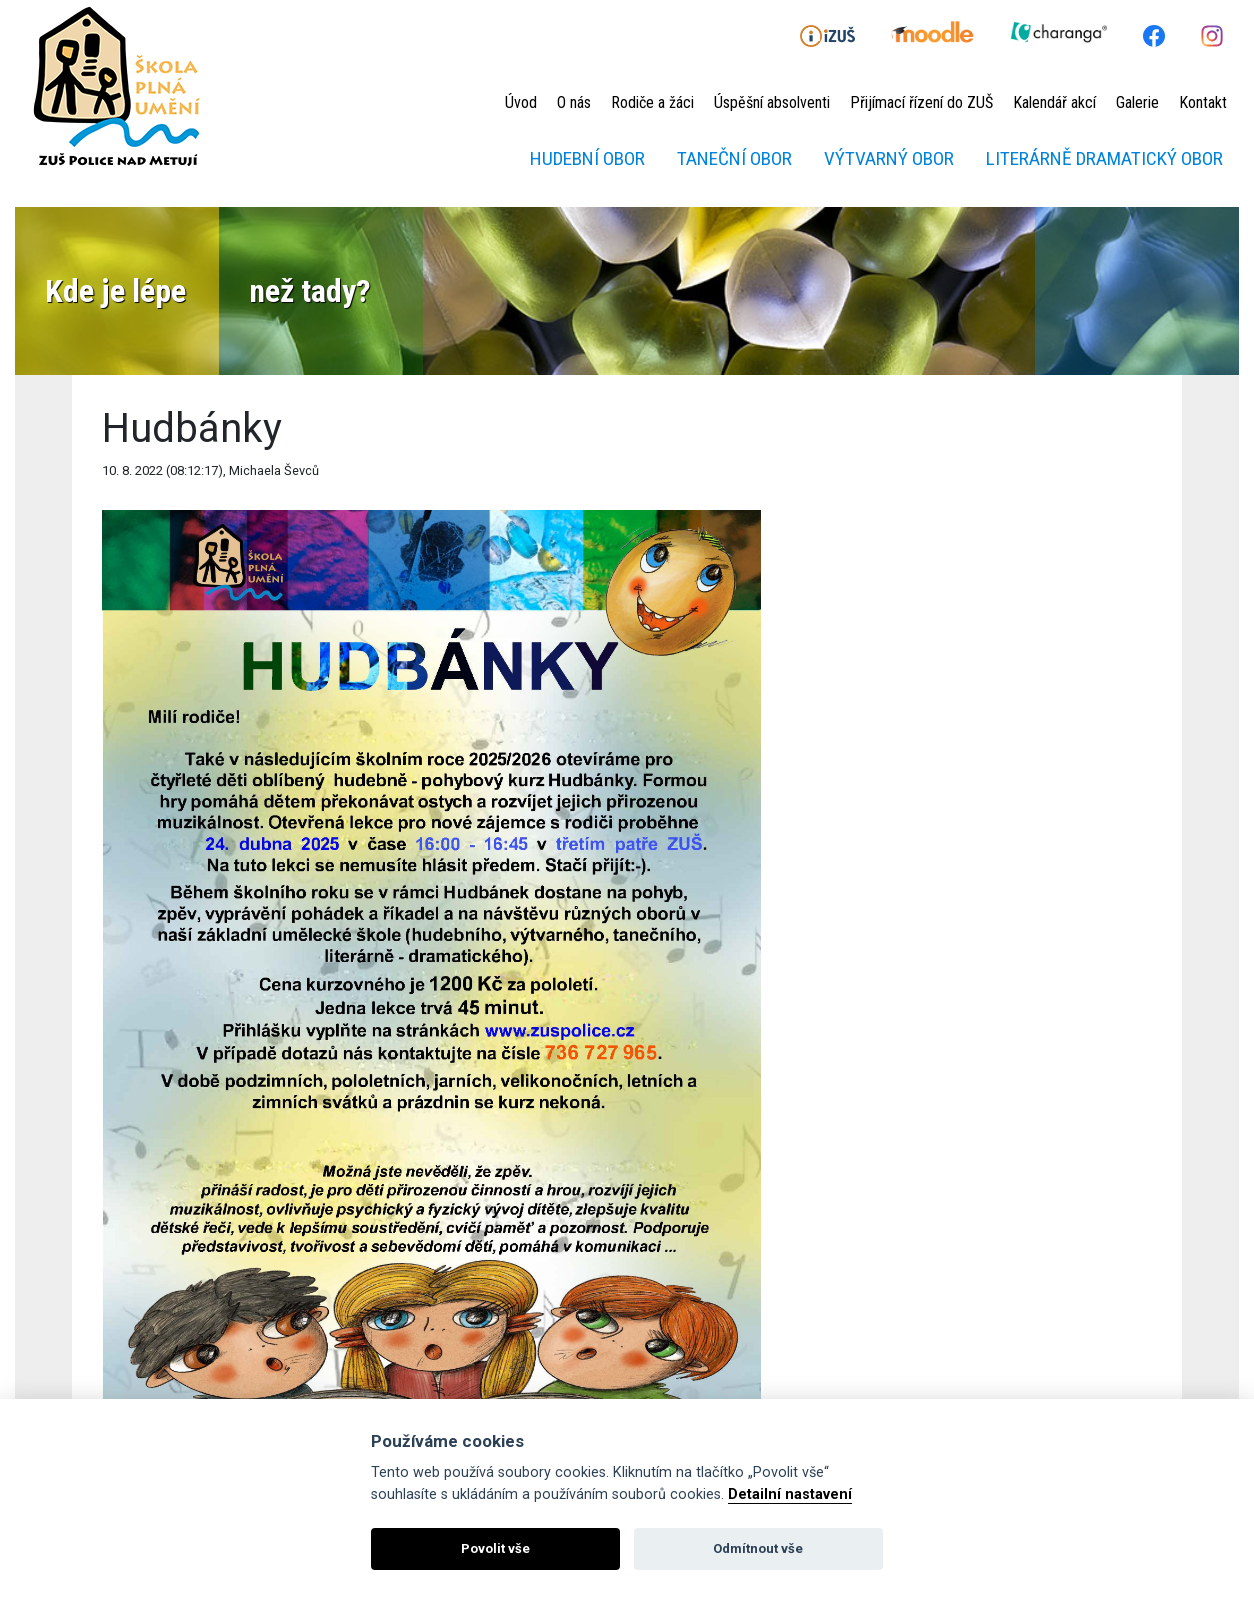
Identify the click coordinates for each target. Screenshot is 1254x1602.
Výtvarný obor (889, 158)
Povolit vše (495, 1548)
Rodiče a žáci (652, 102)
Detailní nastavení (790, 1494)
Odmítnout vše (758, 1548)
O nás (574, 102)
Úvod (521, 102)
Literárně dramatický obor (1104, 158)
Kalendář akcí (1054, 102)
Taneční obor (734, 158)
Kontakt (1203, 102)
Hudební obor (587, 158)
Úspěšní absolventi (772, 102)
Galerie (1137, 102)
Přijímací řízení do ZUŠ (921, 102)
